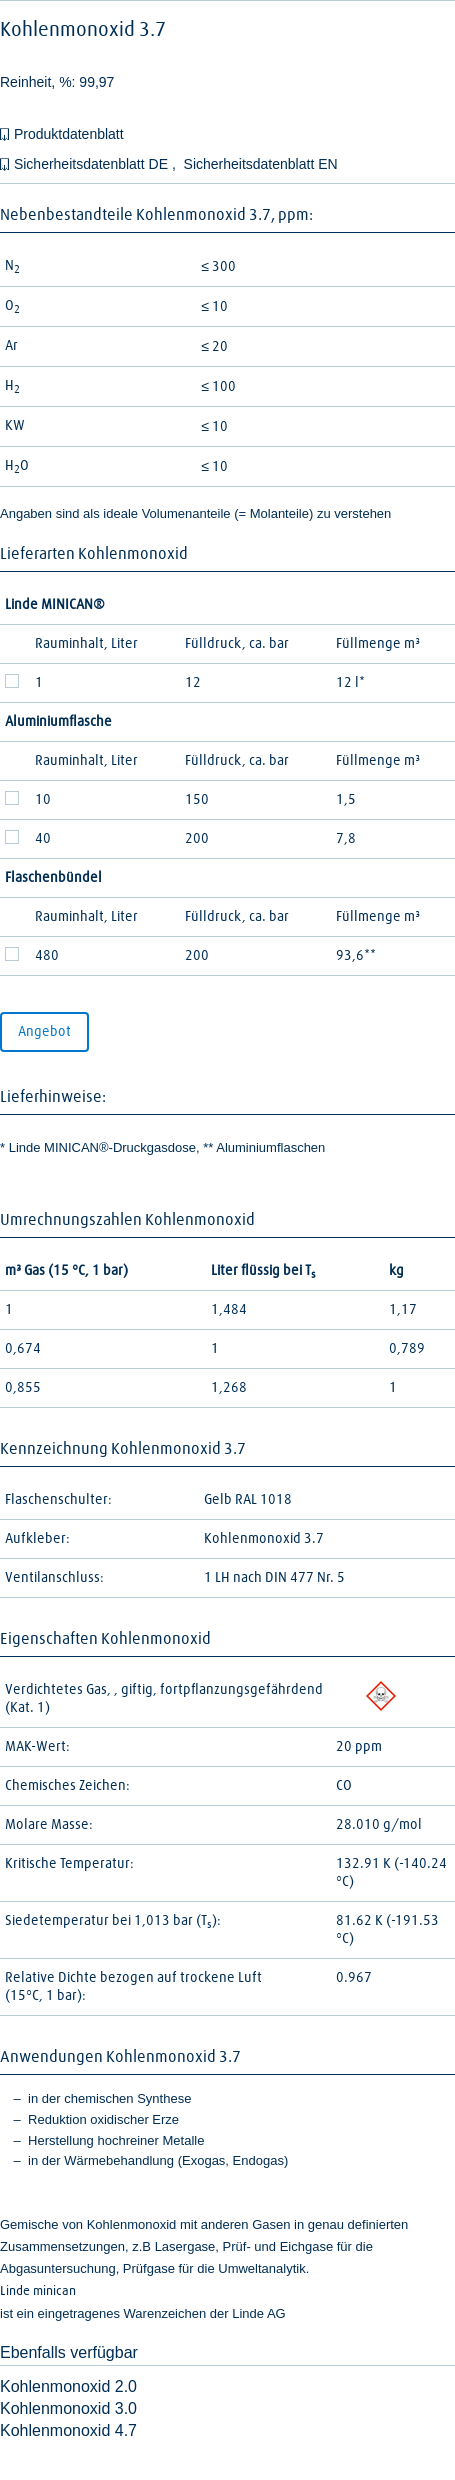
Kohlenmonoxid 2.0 (68, 2386)
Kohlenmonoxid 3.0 (68, 2408)
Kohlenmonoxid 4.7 (68, 2430)
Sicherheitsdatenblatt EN (261, 164)
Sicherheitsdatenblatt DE (93, 164)
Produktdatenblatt (69, 134)
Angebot (44, 1032)
